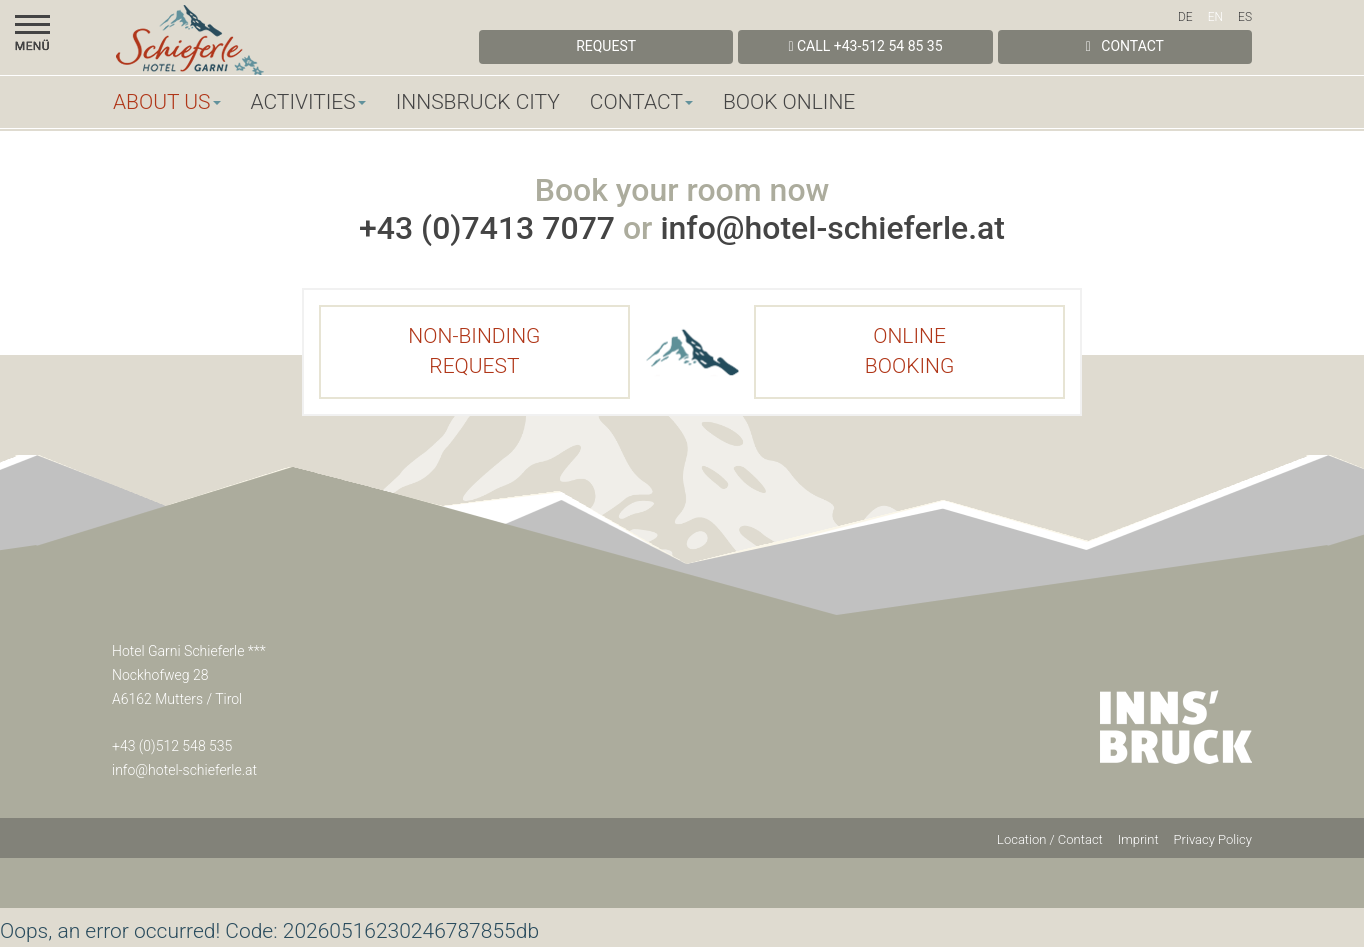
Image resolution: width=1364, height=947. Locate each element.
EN (1215, 17)
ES (1245, 17)
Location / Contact (1050, 839)
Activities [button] (308, 102)
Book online (789, 102)
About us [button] (167, 102)
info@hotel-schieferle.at (832, 228)
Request (606, 46)
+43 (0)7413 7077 (487, 228)
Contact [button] (641, 102)
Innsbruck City (478, 102)
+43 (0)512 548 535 (172, 746)
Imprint (1138, 839)
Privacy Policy (1213, 839)
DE (1185, 17)
